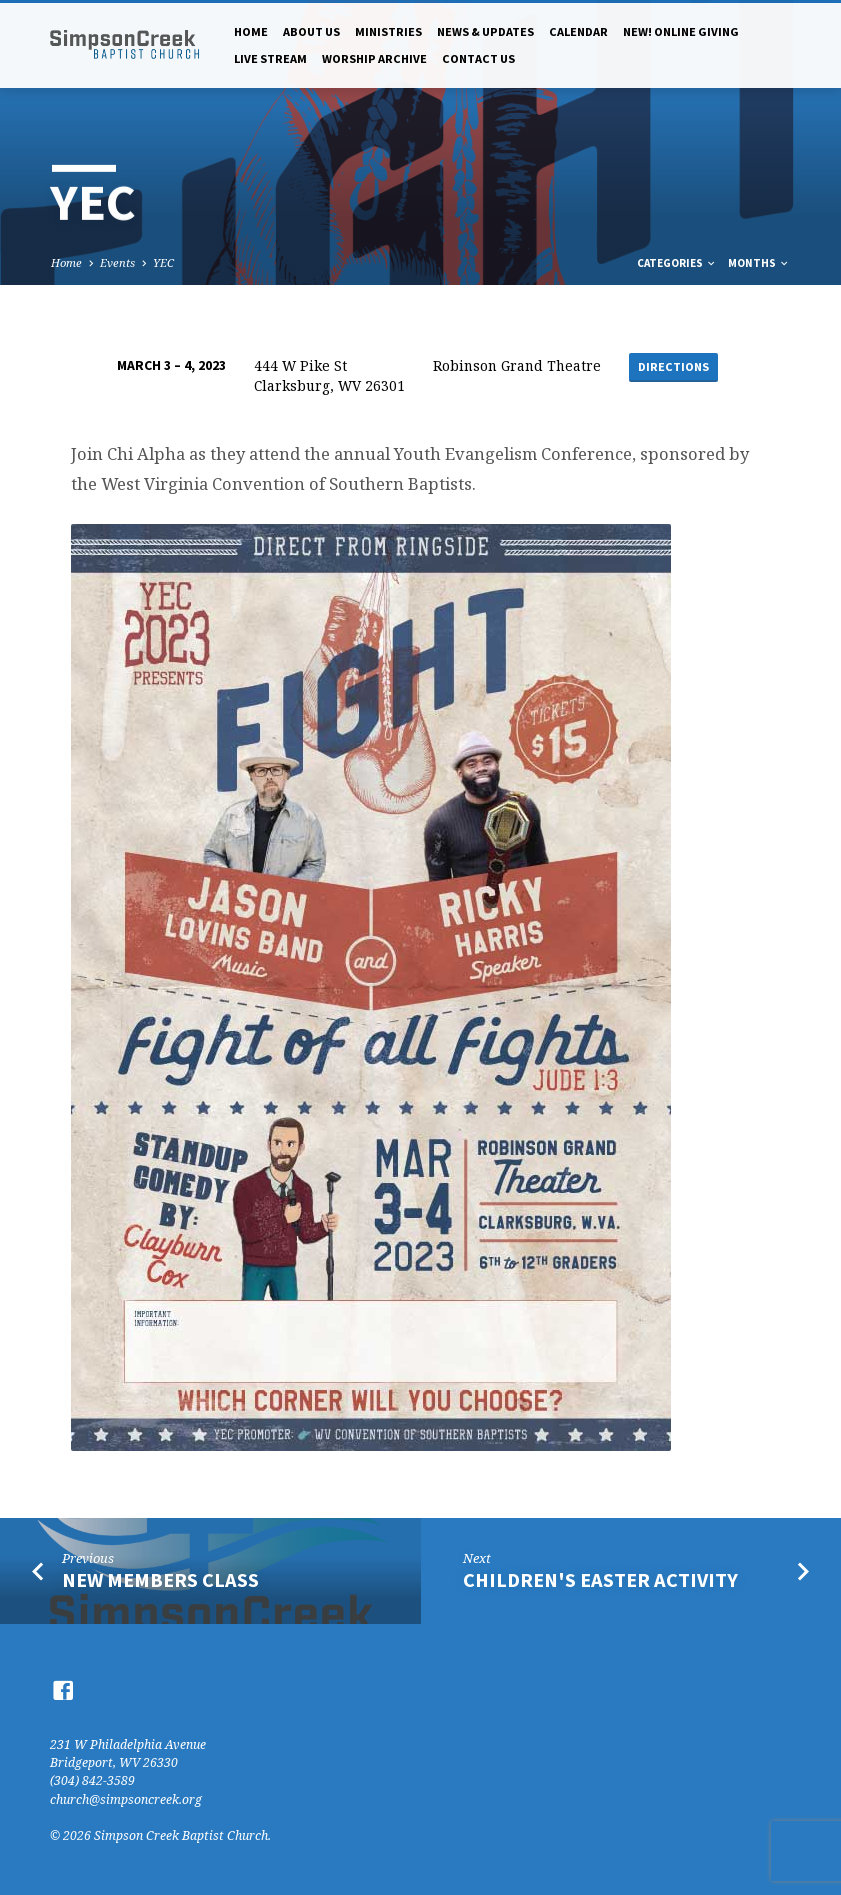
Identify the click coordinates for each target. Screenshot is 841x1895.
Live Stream (270, 58)
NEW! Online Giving (681, 31)
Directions (674, 366)
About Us (311, 31)
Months (759, 263)
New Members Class (160, 1580)
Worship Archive (374, 58)
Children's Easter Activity (600, 1580)
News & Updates (485, 31)
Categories (677, 263)
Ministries (388, 31)
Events (117, 262)
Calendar (578, 31)
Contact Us (478, 58)
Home (251, 31)
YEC (163, 262)
